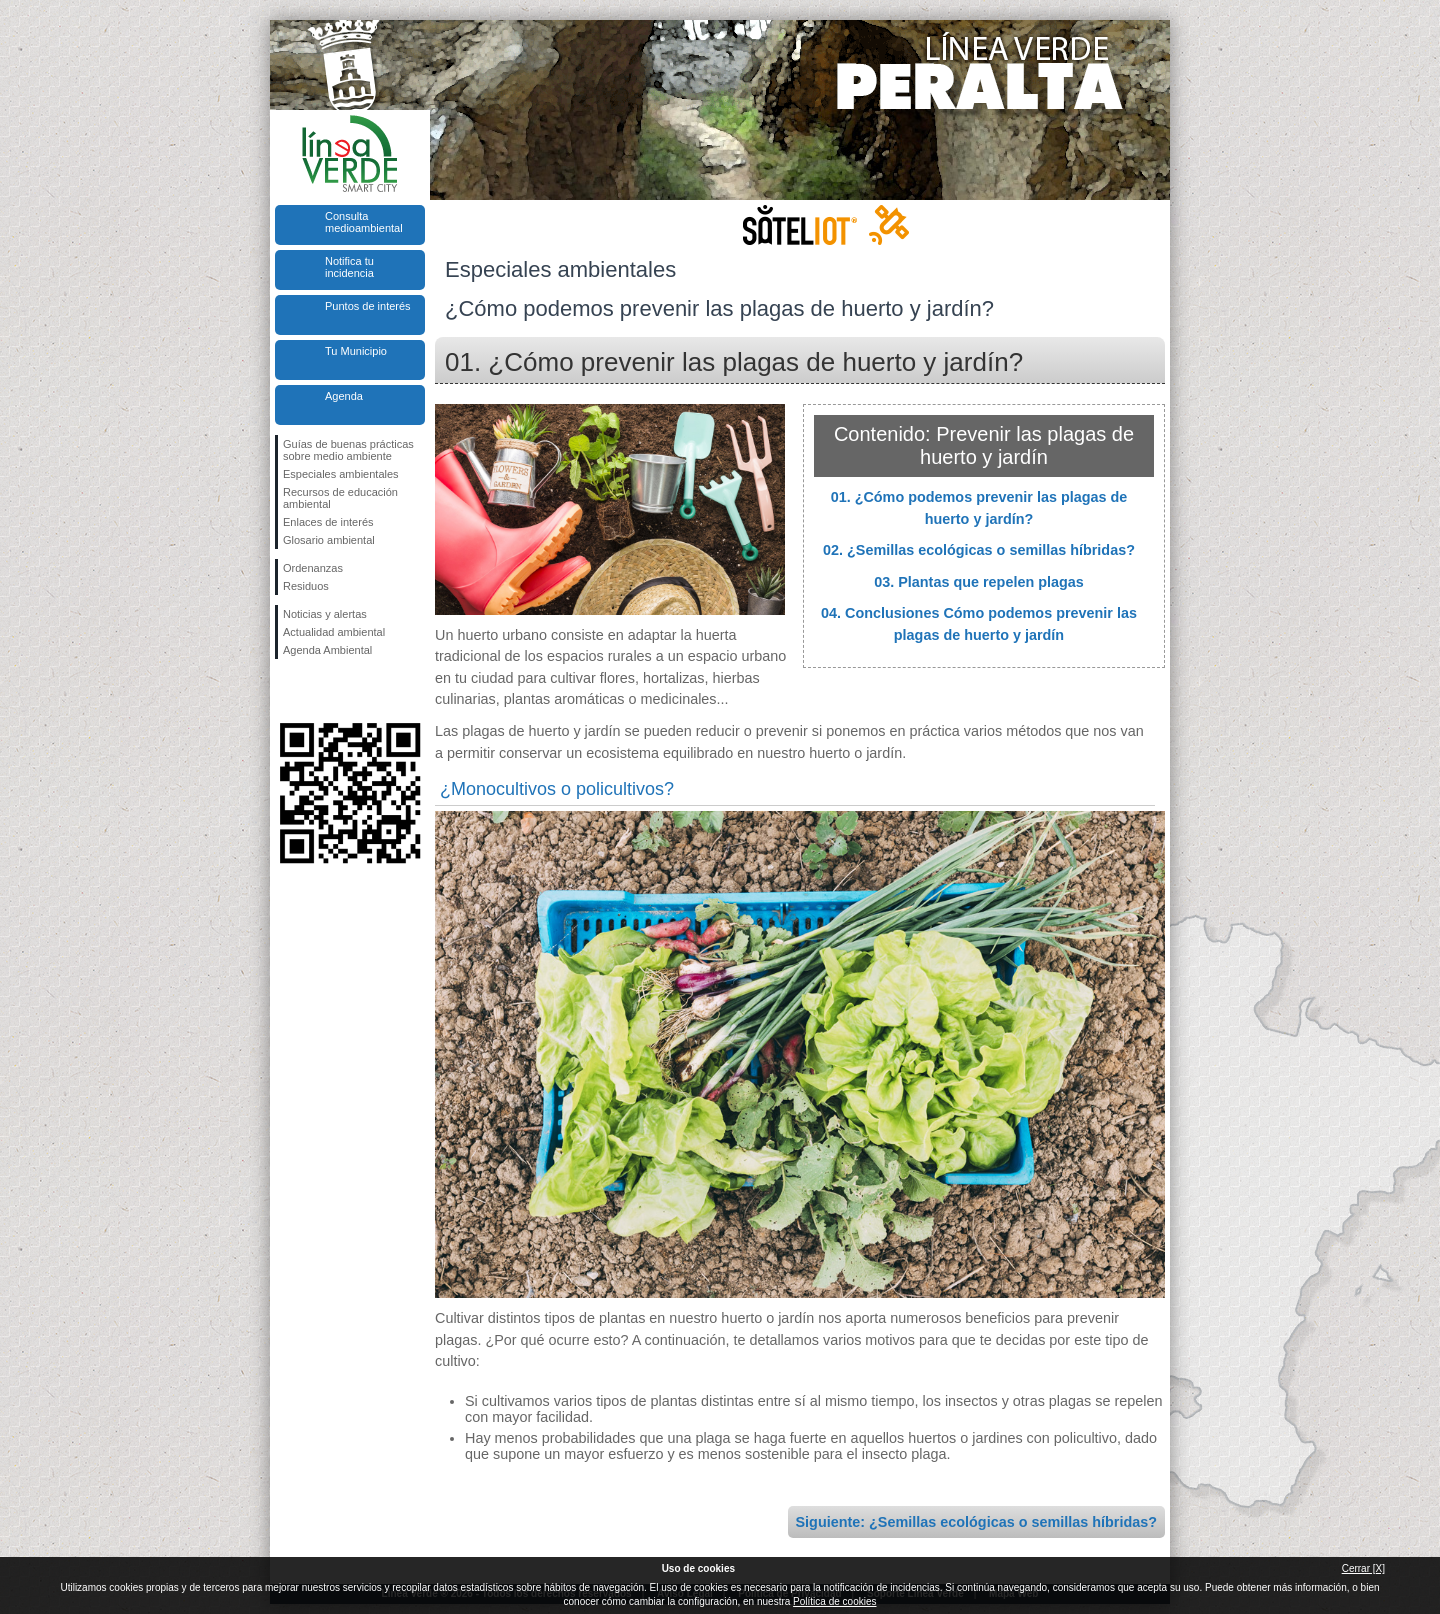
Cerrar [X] (1363, 1568)
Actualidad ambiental (334, 632)
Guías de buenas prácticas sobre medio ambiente (348, 450)
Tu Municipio (356, 351)
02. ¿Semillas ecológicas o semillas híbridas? (979, 550)
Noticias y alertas (325, 614)
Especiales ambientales (341, 474)
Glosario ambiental (329, 540)
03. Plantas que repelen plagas (979, 582)
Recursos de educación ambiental (340, 498)
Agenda (344, 396)
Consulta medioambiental (364, 222)
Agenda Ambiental (327, 650)
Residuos (306, 586)
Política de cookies (834, 1601)
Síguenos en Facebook (287, 691)
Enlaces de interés (328, 522)
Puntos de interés (368, 306)
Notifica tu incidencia (349, 267)
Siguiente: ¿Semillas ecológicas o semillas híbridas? (976, 1522)
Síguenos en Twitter (320, 691)
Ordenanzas (313, 568)
